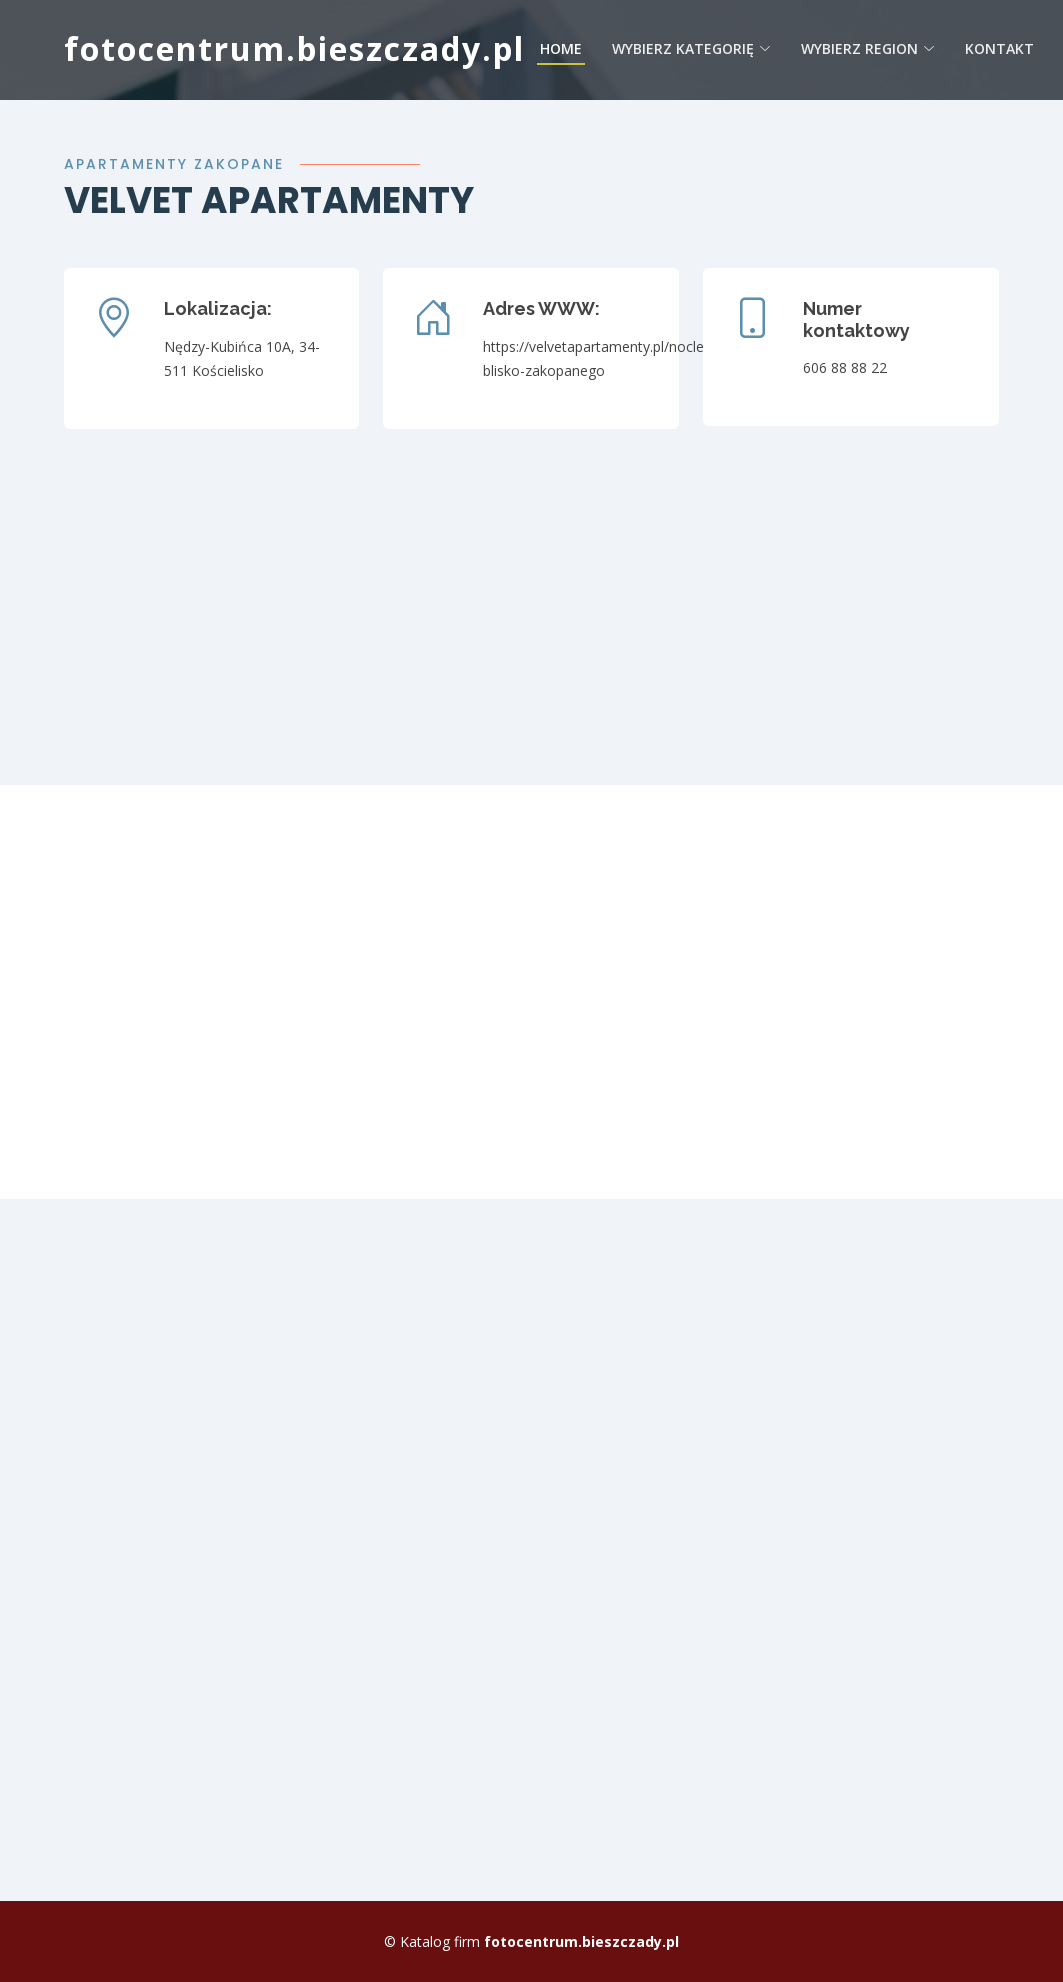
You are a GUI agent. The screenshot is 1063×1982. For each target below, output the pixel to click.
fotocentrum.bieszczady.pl (294, 48)
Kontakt (999, 48)
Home (561, 48)
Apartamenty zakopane (174, 164)
